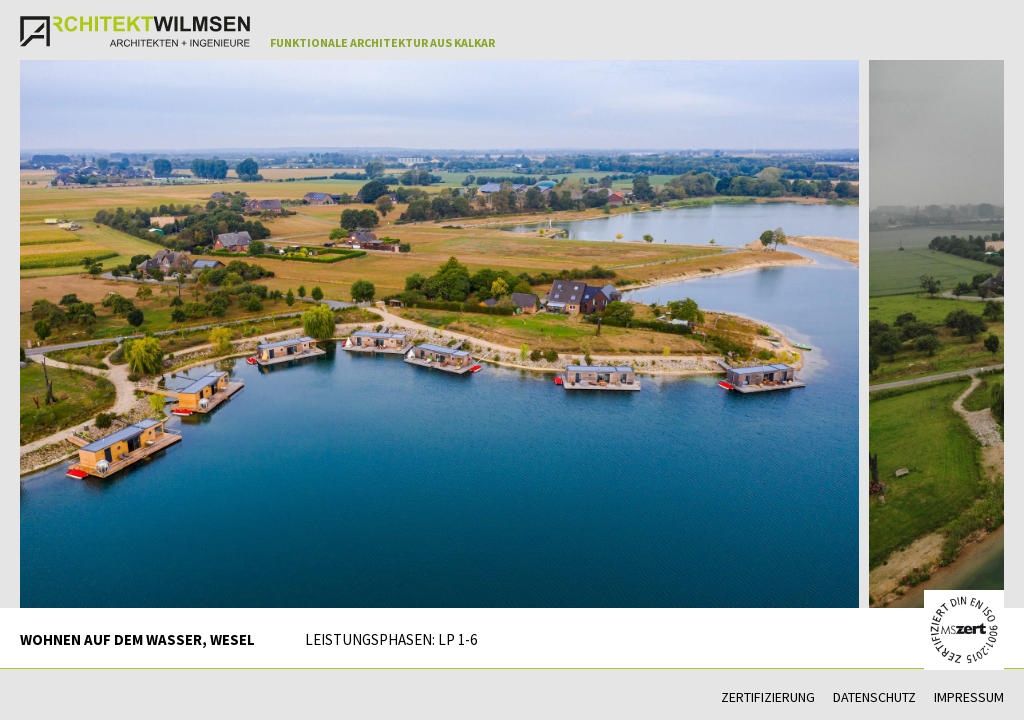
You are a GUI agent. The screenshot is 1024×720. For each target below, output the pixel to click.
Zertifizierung (768, 697)
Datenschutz (874, 697)
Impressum (969, 697)
